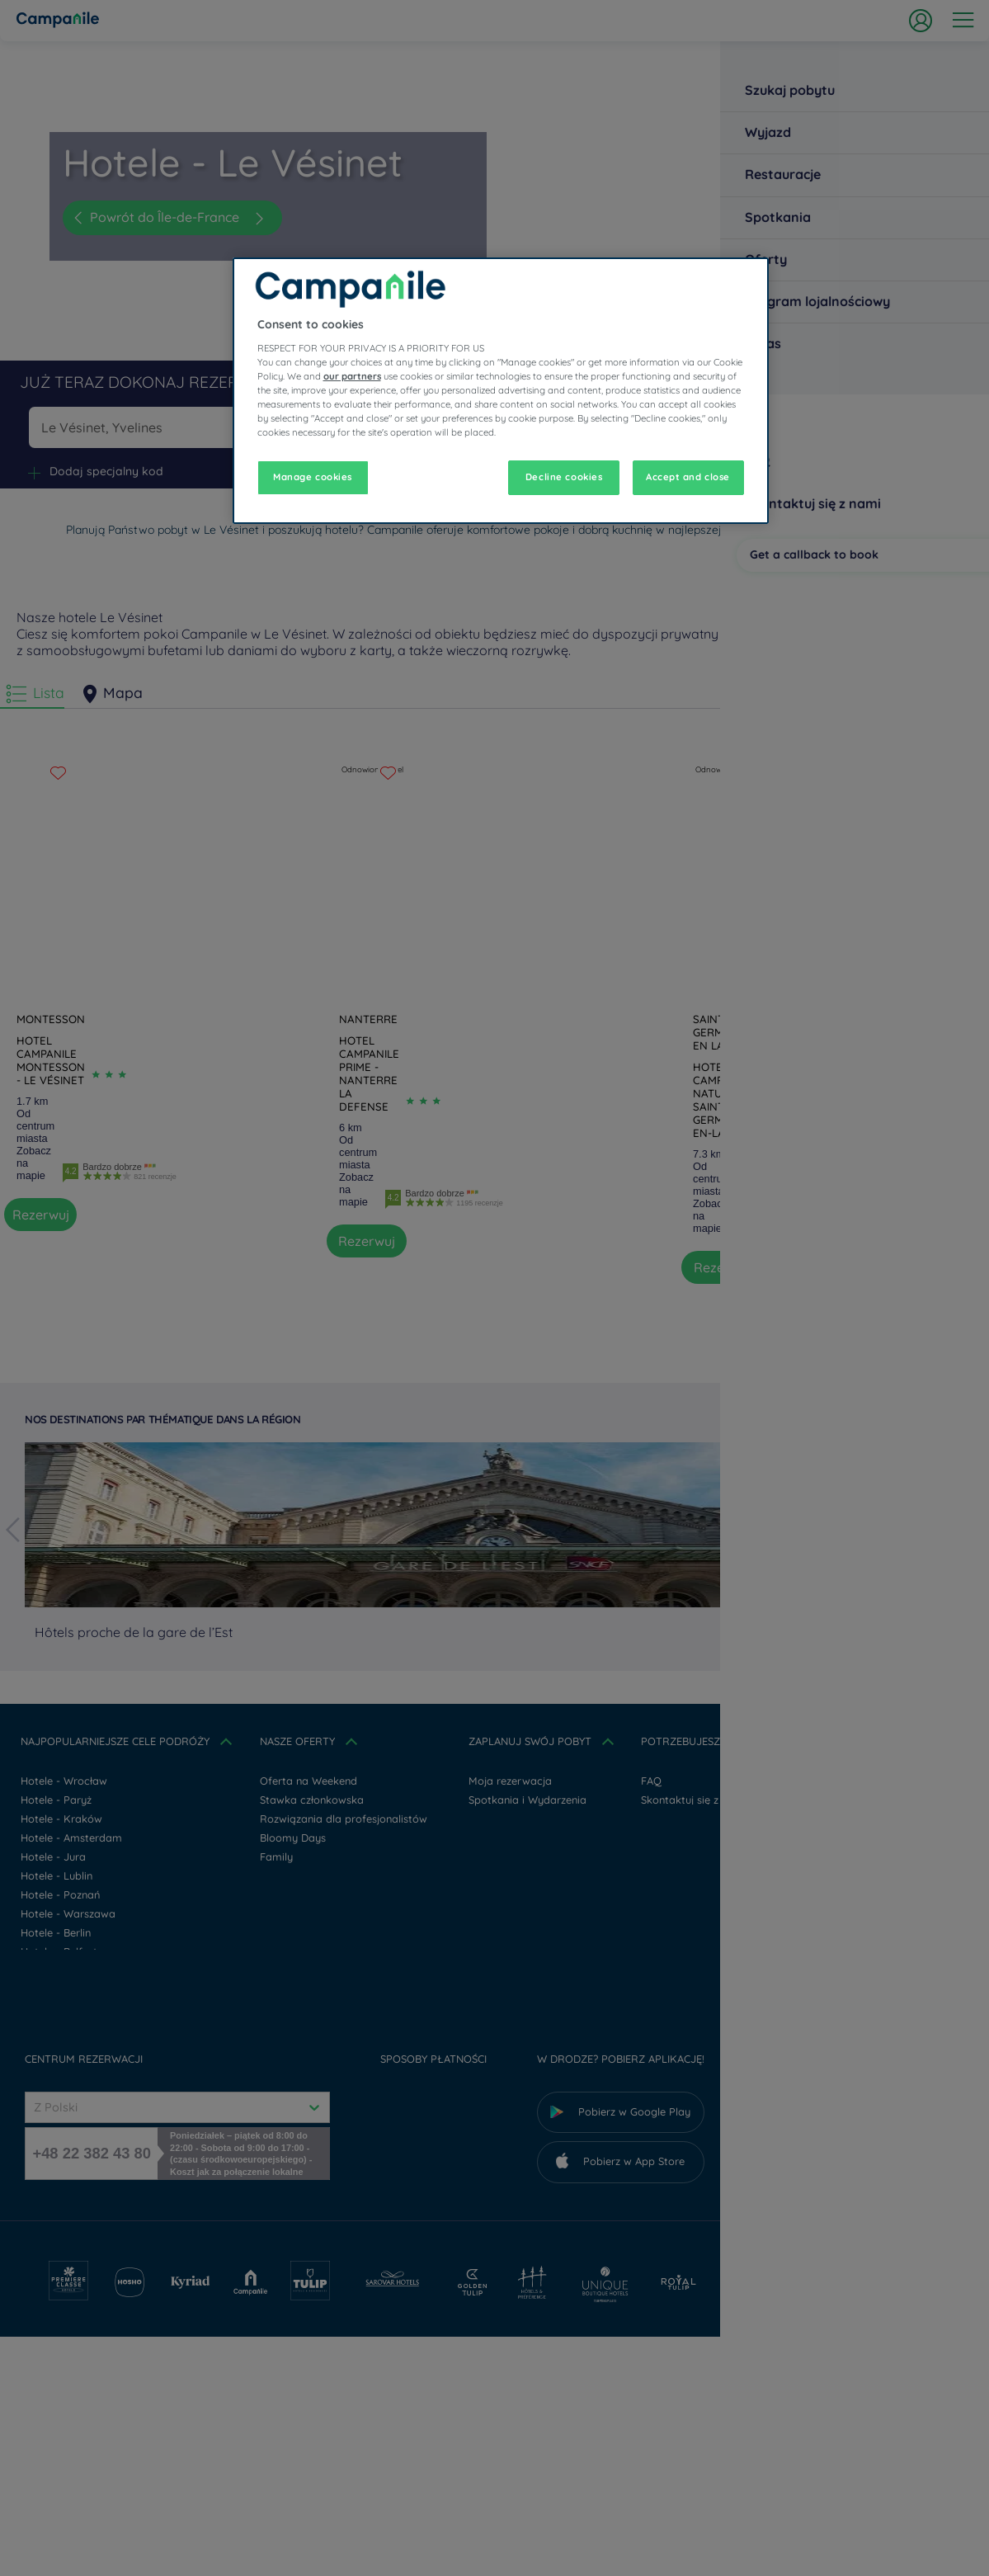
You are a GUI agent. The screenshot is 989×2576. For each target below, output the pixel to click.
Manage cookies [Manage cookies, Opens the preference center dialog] (312, 477)
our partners (352, 376)
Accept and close (688, 477)
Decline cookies (564, 477)
